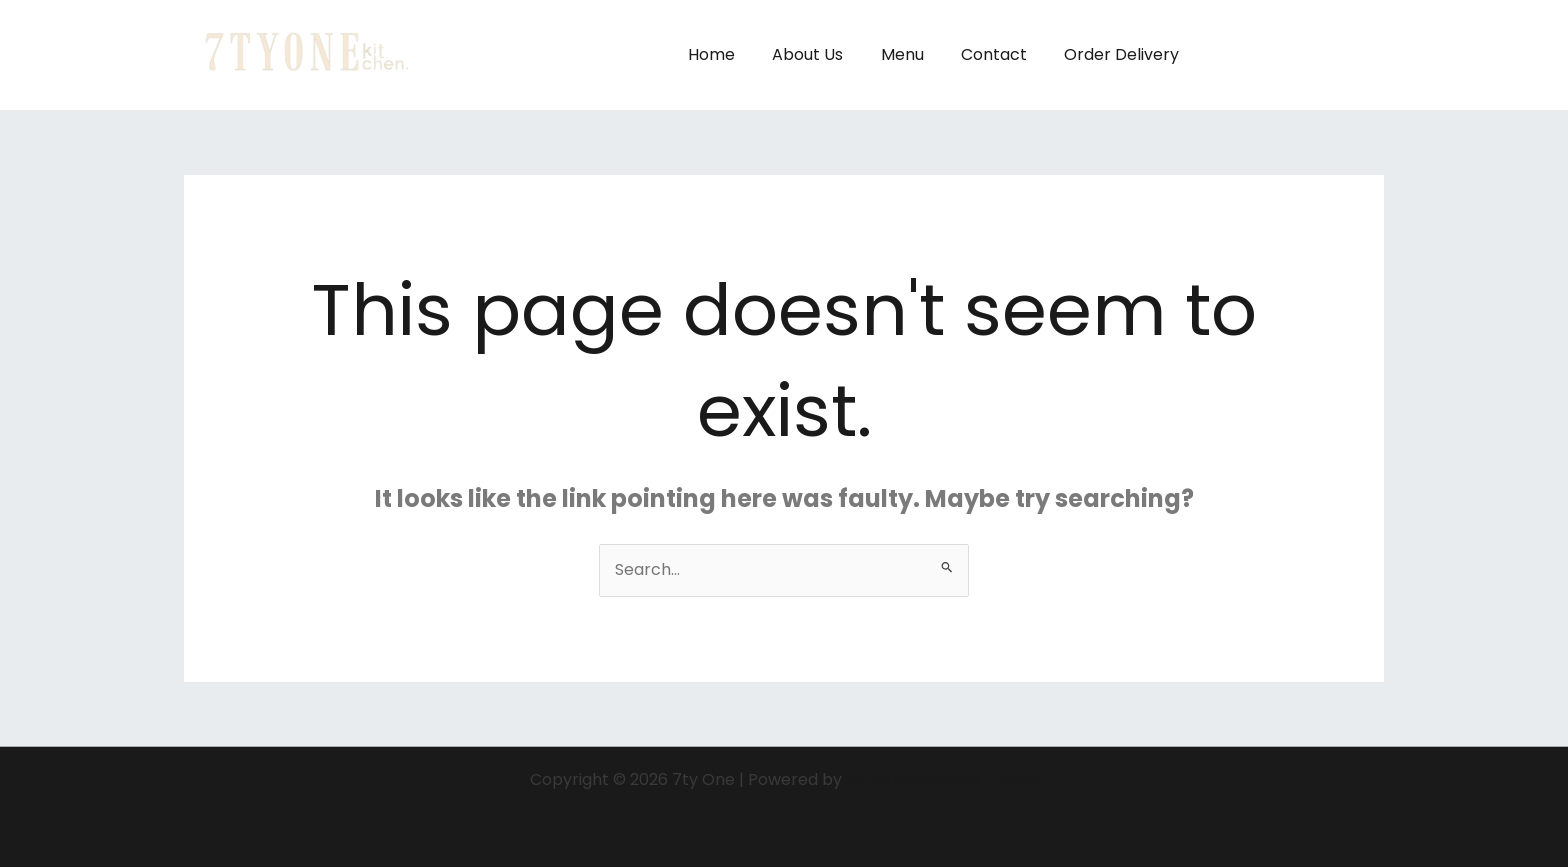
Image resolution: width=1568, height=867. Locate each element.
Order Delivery (1124, 54)
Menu (915, 54)
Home (735, 54)
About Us (826, 54)
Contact (1002, 54)
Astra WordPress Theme (942, 779)
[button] (1301, 55)
